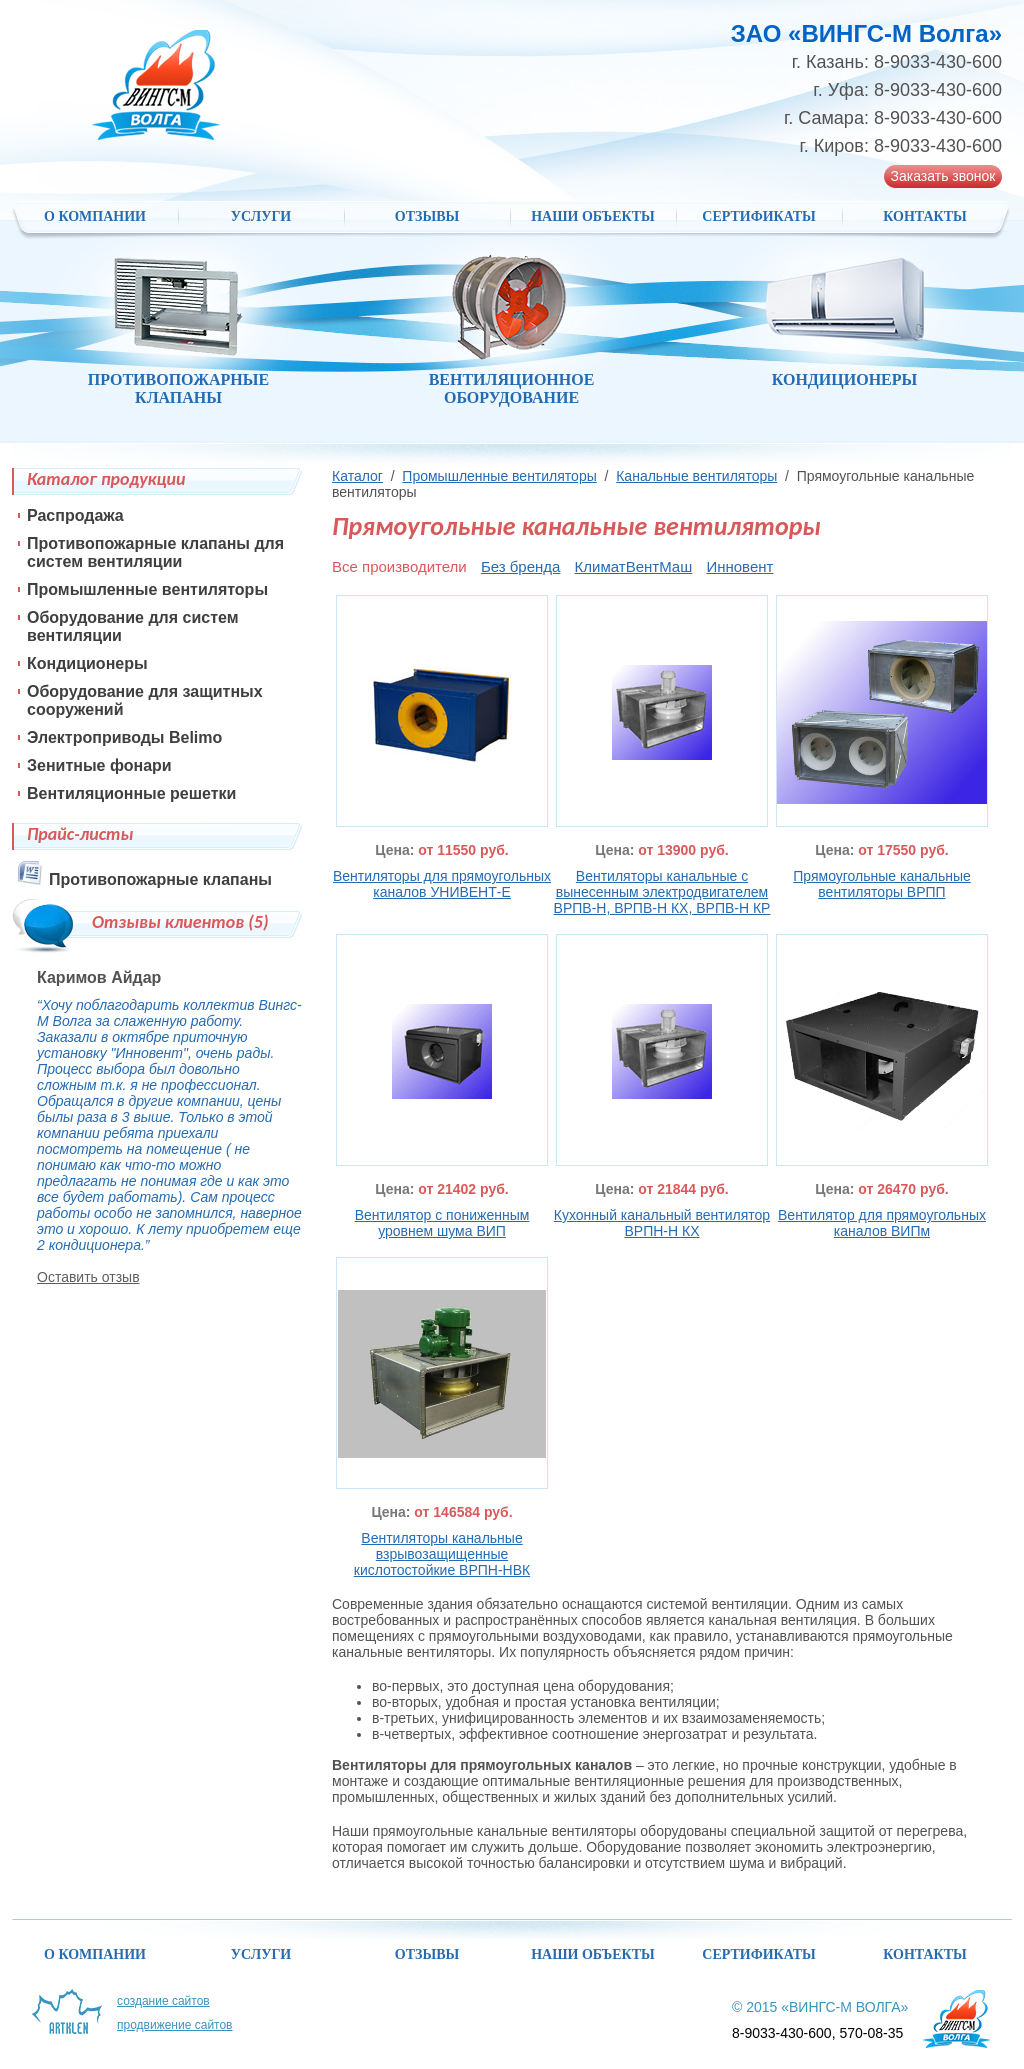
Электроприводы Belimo (124, 737)
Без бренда (521, 566)
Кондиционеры (87, 663)
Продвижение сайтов (175, 2025)
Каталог (357, 476)
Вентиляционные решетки (131, 793)
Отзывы (427, 216)
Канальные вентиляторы (696, 476)
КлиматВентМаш (634, 566)
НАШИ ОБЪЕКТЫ (593, 216)
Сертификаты (758, 216)
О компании (95, 216)
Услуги (261, 216)
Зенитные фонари (99, 765)
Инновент (739, 566)
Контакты (925, 216)
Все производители (399, 566)
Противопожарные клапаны (160, 879)
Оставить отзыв (88, 1277)
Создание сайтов (163, 2001)
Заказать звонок (943, 176)
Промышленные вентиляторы (499, 476)
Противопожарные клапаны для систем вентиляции (155, 552)
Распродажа (75, 515)
